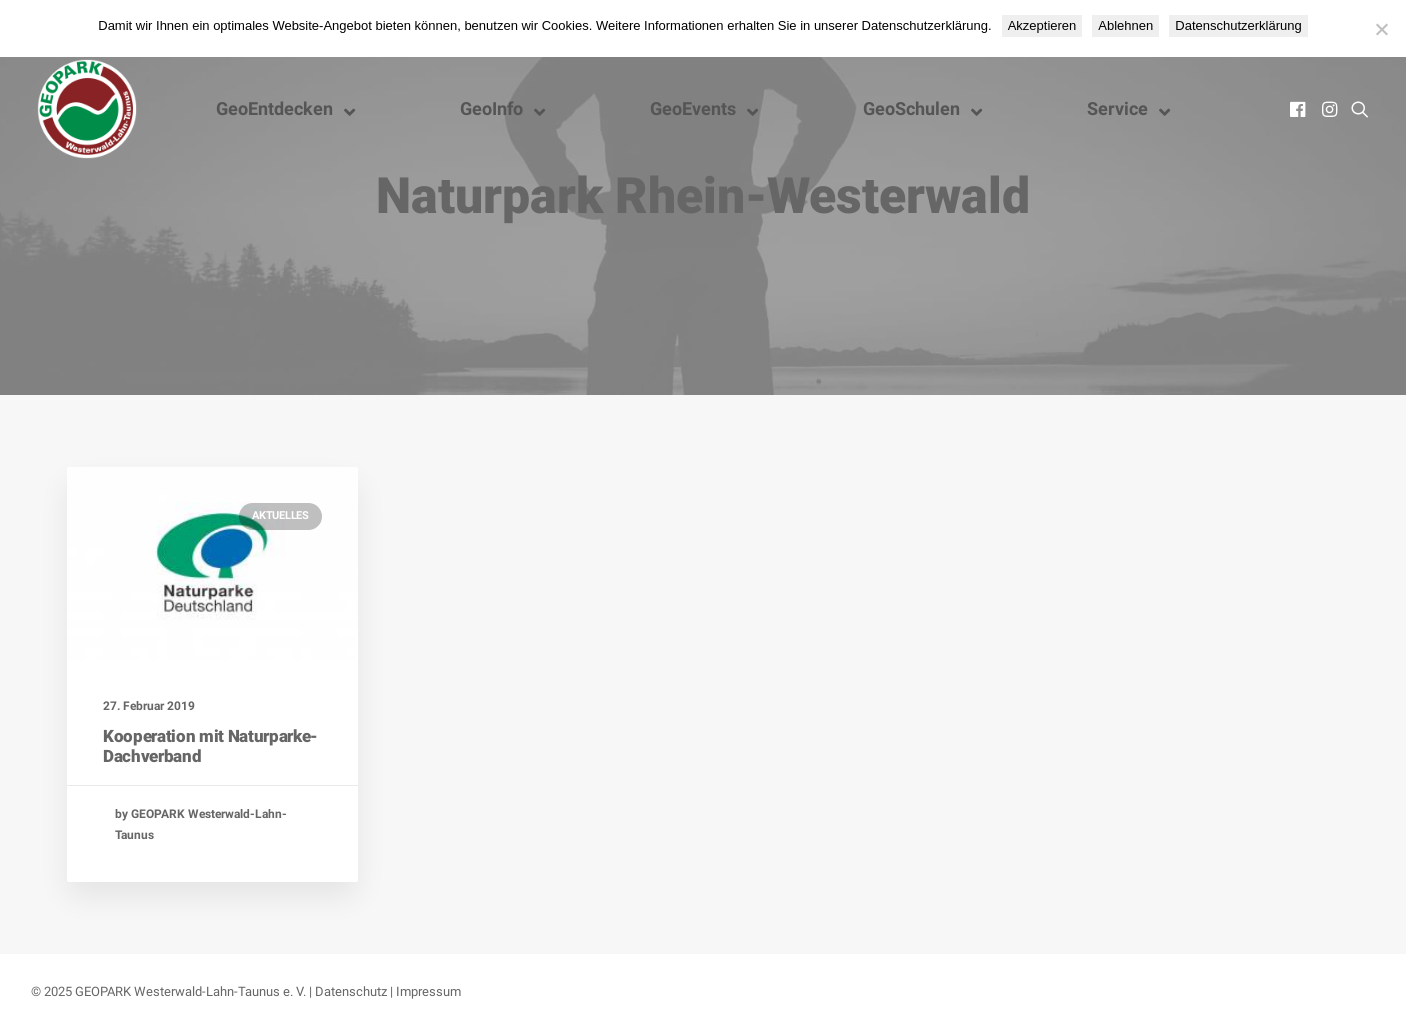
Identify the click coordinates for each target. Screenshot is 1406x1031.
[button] (1299, 109)
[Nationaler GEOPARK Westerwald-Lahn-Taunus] (87, 109)
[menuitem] (1299, 109)
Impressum (428, 991)
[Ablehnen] (1381, 29)
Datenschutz (351, 991)
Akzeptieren (1042, 25)
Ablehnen (1125, 25)
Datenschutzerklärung (1238, 25)
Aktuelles (280, 515)
